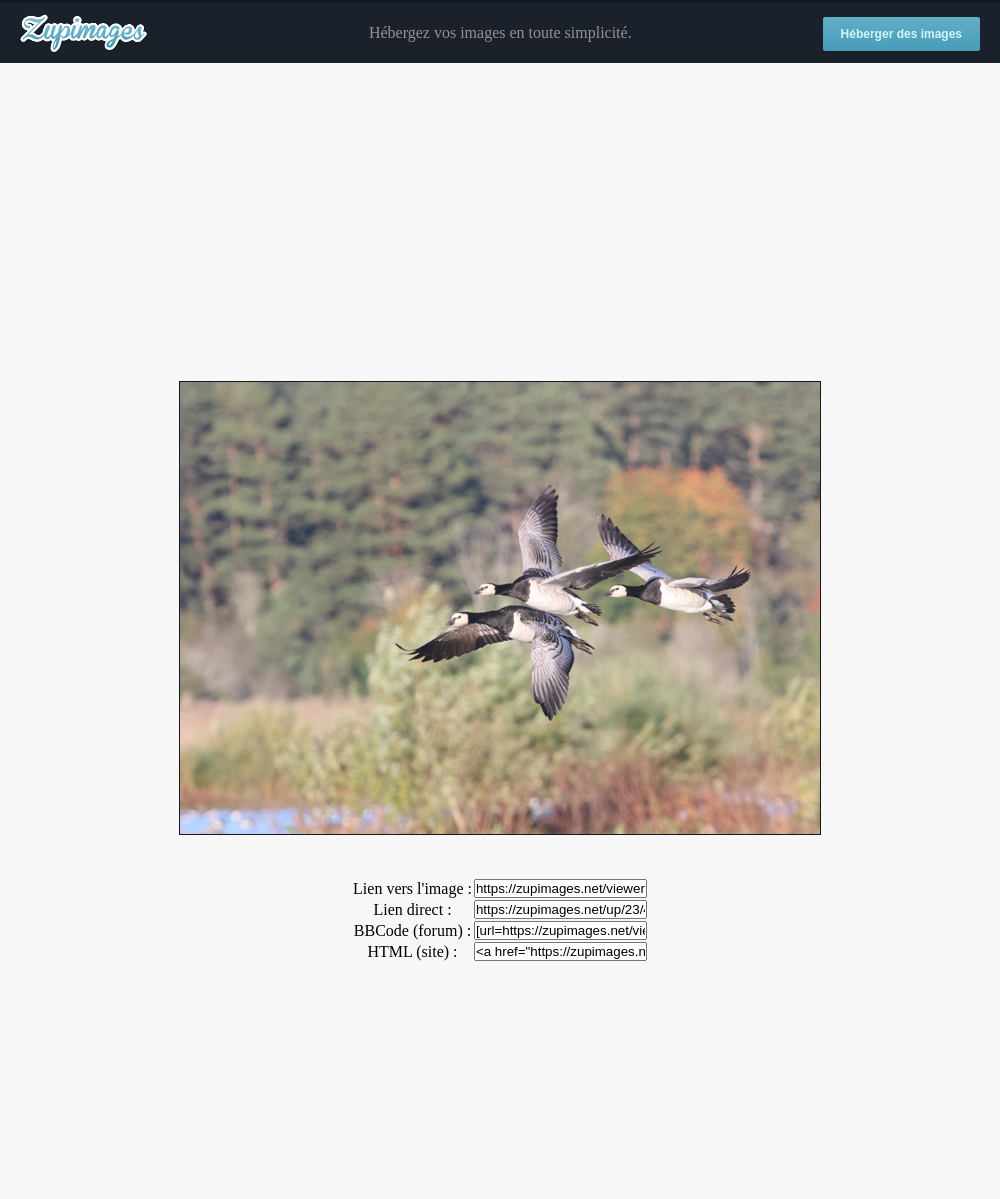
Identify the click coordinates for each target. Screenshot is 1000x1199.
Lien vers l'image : (412, 888)
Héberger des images (901, 34)
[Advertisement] (500, 223)
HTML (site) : (412, 951)
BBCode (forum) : (412, 930)
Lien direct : (412, 909)
